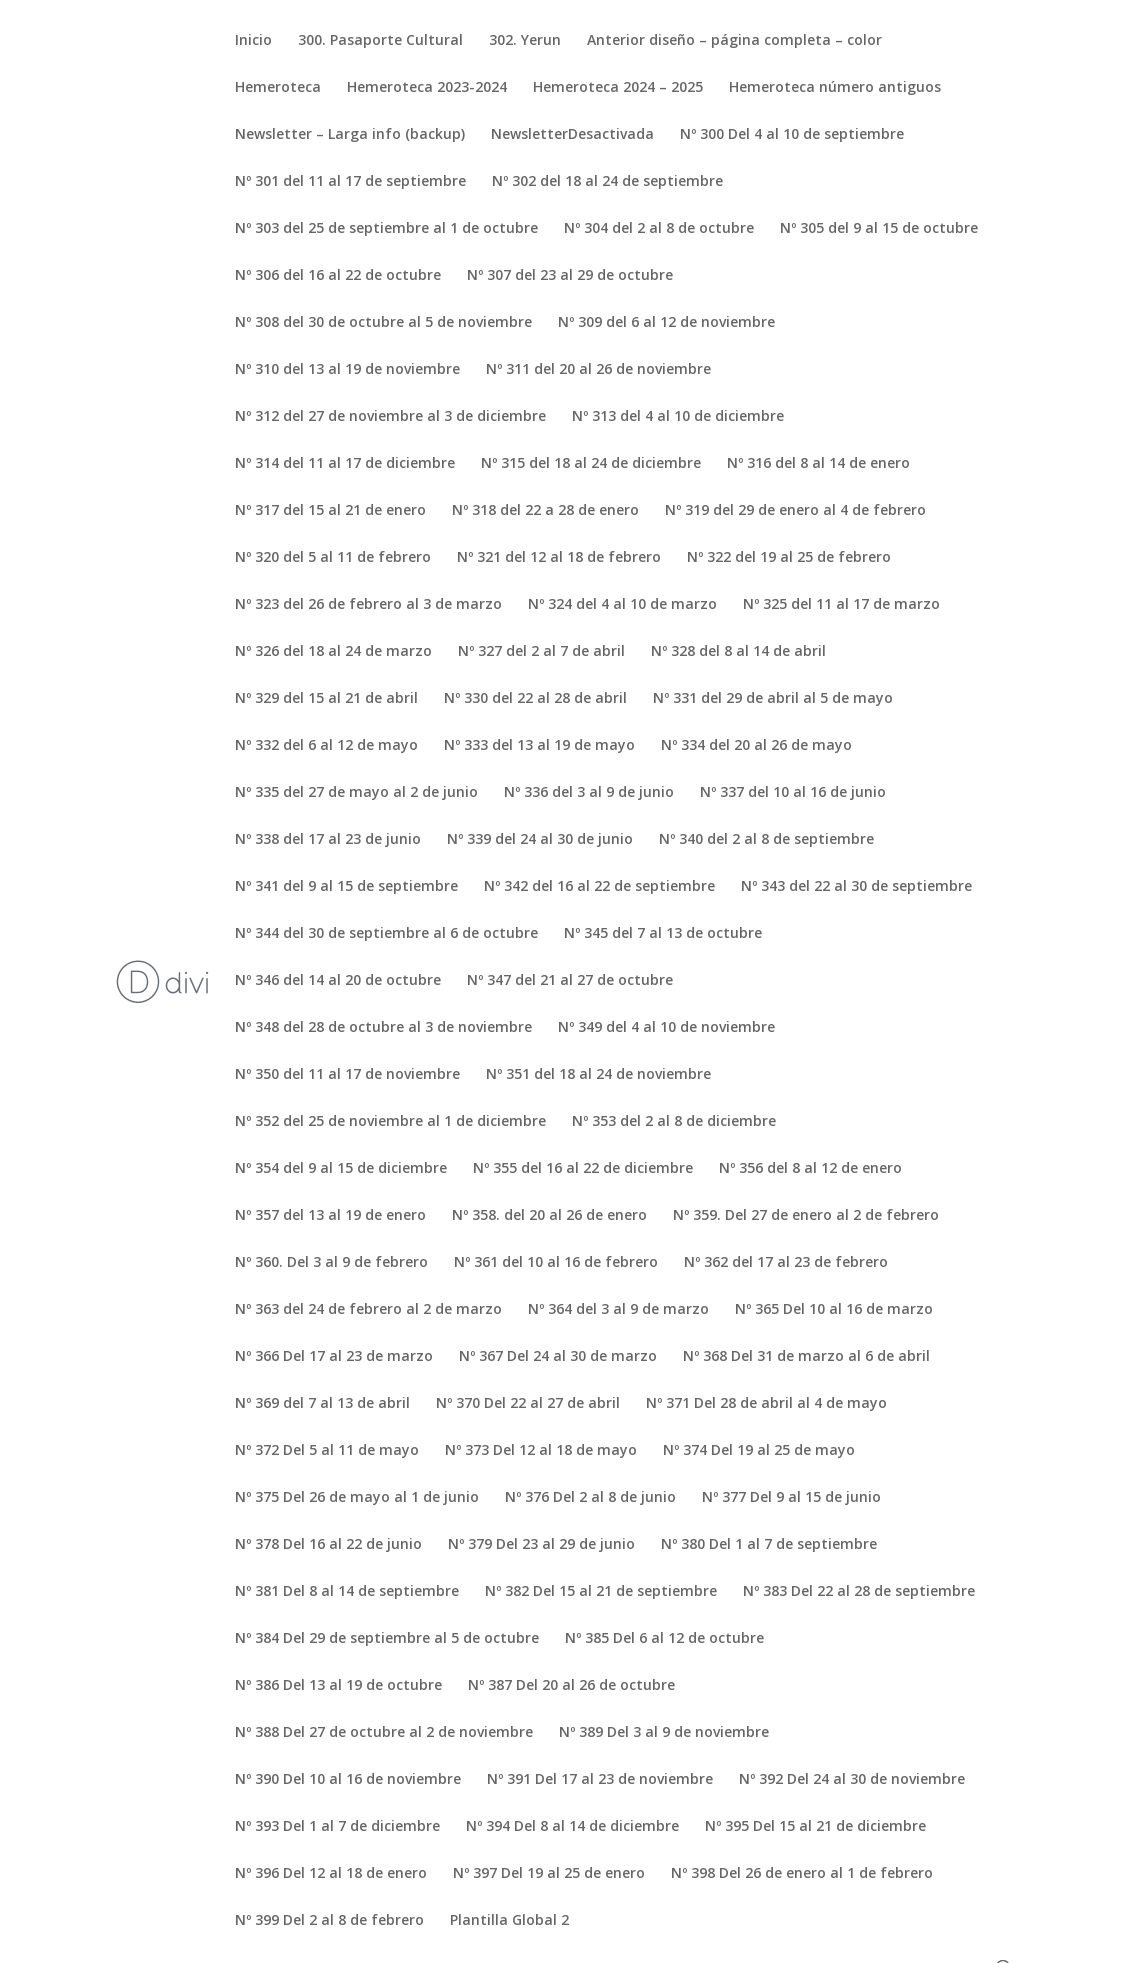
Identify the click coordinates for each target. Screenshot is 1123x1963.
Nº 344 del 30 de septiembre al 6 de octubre (386, 934)
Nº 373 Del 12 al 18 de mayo (541, 1451)
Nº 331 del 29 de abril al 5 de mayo (773, 699)
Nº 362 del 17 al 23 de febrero (786, 1263)
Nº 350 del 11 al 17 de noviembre (347, 1075)
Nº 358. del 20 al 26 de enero (549, 1216)
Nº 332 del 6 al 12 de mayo (326, 746)
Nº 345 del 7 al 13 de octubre (663, 934)
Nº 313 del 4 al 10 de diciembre (678, 417)
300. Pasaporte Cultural (380, 41)
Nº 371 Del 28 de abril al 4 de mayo (766, 1404)
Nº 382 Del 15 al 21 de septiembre (601, 1592)
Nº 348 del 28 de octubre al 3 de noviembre (383, 1028)
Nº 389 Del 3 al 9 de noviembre (664, 1733)
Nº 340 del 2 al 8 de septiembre (766, 840)
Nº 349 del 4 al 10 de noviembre (666, 1028)
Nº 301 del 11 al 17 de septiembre (350, 182)
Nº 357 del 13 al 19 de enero (330, 1216)
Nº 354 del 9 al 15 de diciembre (341, 1169)
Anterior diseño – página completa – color (734, 41)
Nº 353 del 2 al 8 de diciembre (674, 1122)
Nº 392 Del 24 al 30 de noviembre (852, 1780)
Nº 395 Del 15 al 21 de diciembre (815, 1827)
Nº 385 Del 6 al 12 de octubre (664, 1639)
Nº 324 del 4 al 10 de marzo (622, 605)
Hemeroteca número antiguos (835, 88)
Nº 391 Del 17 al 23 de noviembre (600, 1780)
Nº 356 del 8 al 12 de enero (810, 1169)
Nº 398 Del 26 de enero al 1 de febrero (802, 1874)
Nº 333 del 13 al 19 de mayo (539, 746)
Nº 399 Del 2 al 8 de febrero (329, 1921)
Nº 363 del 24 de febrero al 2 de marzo (368, 1310)
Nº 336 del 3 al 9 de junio (589, 793)
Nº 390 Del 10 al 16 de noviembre (348, 1780)
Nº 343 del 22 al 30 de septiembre (856, 887)
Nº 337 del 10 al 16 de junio (793, 793)
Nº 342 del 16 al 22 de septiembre (599, 887)
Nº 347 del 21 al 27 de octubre (570, 981)
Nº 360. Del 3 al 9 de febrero (331, 1263)
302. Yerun (525, 41)
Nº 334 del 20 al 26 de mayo (756, 746)
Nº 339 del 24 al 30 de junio (540, 840)
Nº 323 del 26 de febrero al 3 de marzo (368, 605)
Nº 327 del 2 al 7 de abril (541, 652)
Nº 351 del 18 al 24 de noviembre (598, 1075)
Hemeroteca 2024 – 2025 (618, 88)
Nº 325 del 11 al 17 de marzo (841, 605)
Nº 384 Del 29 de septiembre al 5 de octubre (387, 1639)
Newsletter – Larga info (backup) (350, 135)
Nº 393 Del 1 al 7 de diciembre (337, 1827)
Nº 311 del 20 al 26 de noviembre (598, 370)
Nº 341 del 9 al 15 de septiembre (346, 887)
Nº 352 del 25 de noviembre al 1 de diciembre (390, 1122)
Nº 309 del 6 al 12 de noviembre (666, 323)
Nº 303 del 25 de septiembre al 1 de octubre (386, 229)
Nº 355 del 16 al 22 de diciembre (583, 1169)
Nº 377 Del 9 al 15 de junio (791, 1498)
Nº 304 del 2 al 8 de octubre (659, 229)
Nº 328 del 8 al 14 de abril (738, 652)
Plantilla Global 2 (509, 1921)
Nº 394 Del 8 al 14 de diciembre (572, 1827)
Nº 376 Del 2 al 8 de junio (590, 1498)
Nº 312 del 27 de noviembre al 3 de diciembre (390, 417)
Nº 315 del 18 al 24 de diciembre (591, 464)
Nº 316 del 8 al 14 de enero (818, 464)
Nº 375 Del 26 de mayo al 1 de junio (357, 1498)
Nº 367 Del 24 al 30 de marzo (558, 1357)
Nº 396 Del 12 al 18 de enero (331, 1874)
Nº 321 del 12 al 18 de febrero (559, 558)
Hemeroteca (278, 88)
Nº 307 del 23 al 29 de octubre (570, 276)
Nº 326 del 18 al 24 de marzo (333, 652)
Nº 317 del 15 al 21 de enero (330, 511)
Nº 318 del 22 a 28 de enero (545, 511)
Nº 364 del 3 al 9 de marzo (618, 1310)
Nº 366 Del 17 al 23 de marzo (334, 1357)
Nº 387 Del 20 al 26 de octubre (571, 1686)
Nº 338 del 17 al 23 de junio (328, 840)
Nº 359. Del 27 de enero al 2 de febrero (806, 1216)
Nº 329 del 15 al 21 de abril (326, 699)
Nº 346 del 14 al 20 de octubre (338, 981)
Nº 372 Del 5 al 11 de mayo (327, 1451)
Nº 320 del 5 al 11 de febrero (333, 558)
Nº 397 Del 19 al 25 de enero (549, 1874)
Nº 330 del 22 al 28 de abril (535, 699)
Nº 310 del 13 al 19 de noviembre (347, 370)
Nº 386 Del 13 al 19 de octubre (338, 1686)
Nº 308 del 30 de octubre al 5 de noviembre (383, 323)
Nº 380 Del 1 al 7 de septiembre (769, 1545)
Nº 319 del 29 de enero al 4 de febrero (795, 511)
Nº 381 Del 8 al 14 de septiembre (347, 1592)
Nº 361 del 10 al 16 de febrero (556, 1263)
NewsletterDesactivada (572, 135)
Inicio (253, 41)
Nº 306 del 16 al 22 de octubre (338, 276)
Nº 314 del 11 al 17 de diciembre (345, 464)
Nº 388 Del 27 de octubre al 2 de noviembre (384, 1733)
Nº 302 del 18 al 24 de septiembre (607, 182)
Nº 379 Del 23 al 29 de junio (541, 1545)
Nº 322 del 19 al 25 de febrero (789, 558)
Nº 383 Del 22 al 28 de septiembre (859, 1592)
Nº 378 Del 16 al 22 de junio (328, 1545)
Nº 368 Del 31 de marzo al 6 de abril (806, 1357)
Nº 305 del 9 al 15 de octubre (879, 229)
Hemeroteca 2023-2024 (427, 88)
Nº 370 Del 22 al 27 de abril (528, 1404)
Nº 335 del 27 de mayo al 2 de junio (356, 793)
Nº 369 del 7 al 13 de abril (322, 1404)
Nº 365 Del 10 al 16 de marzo (834, 1310)
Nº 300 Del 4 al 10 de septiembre (792, 135)
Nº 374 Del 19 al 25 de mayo (759, 1451)
